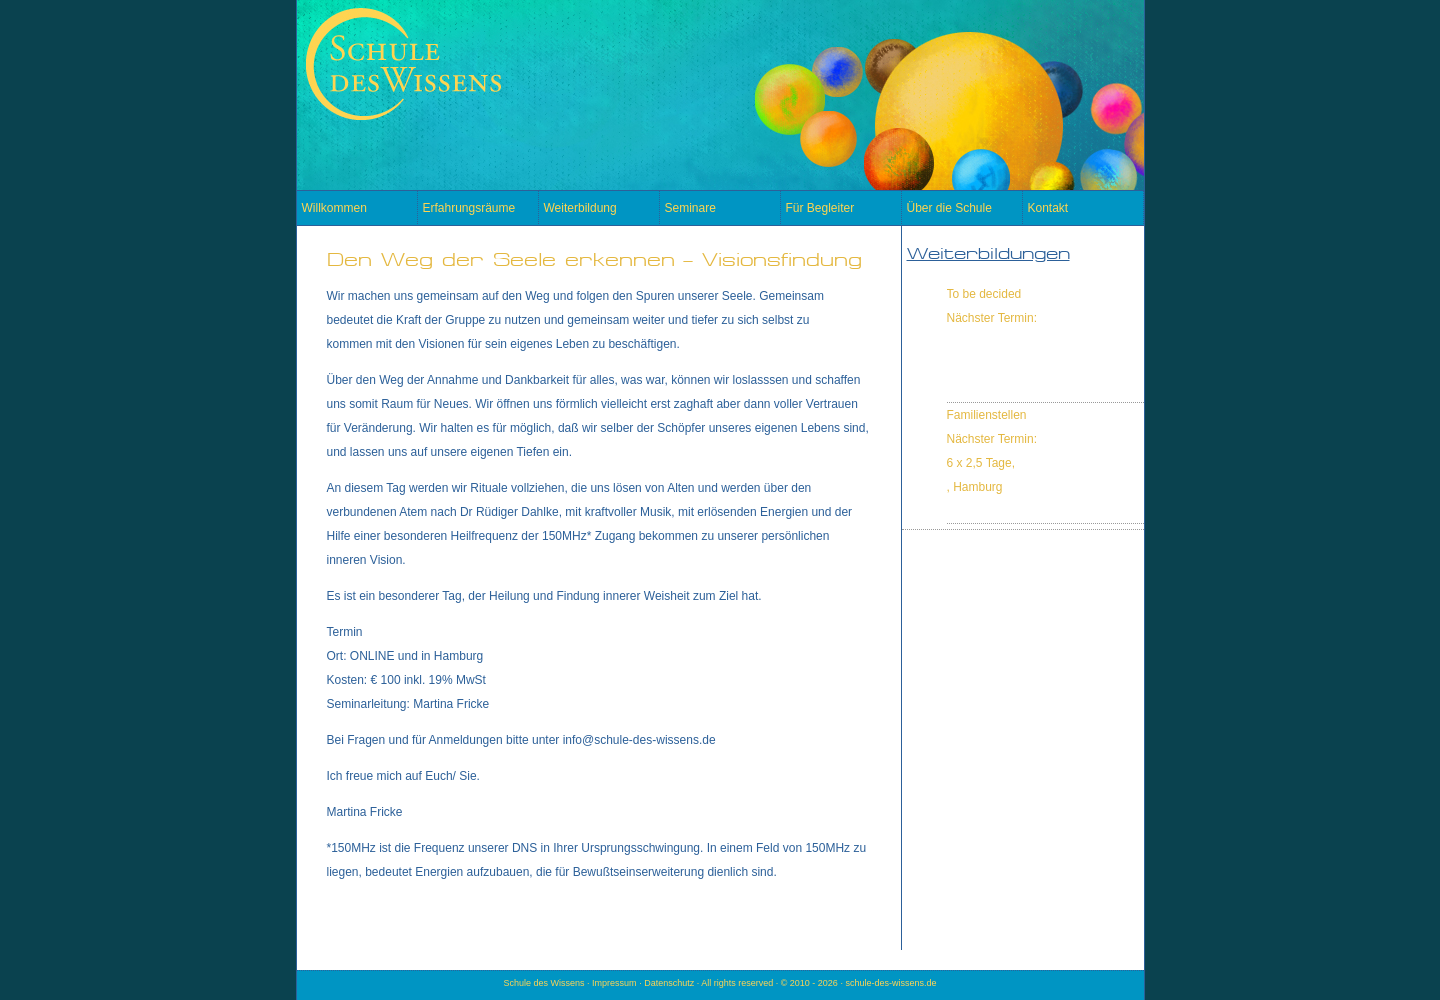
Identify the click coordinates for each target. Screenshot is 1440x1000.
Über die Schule (949, 208)
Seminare (690, 208)
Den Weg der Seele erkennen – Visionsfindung (594, 259)
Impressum (614, 983)
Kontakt (1048, 208)
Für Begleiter (820, 208)
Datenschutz (669, 983)
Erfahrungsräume (469, 208)
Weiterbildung (580, 208)
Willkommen (334, 208)
